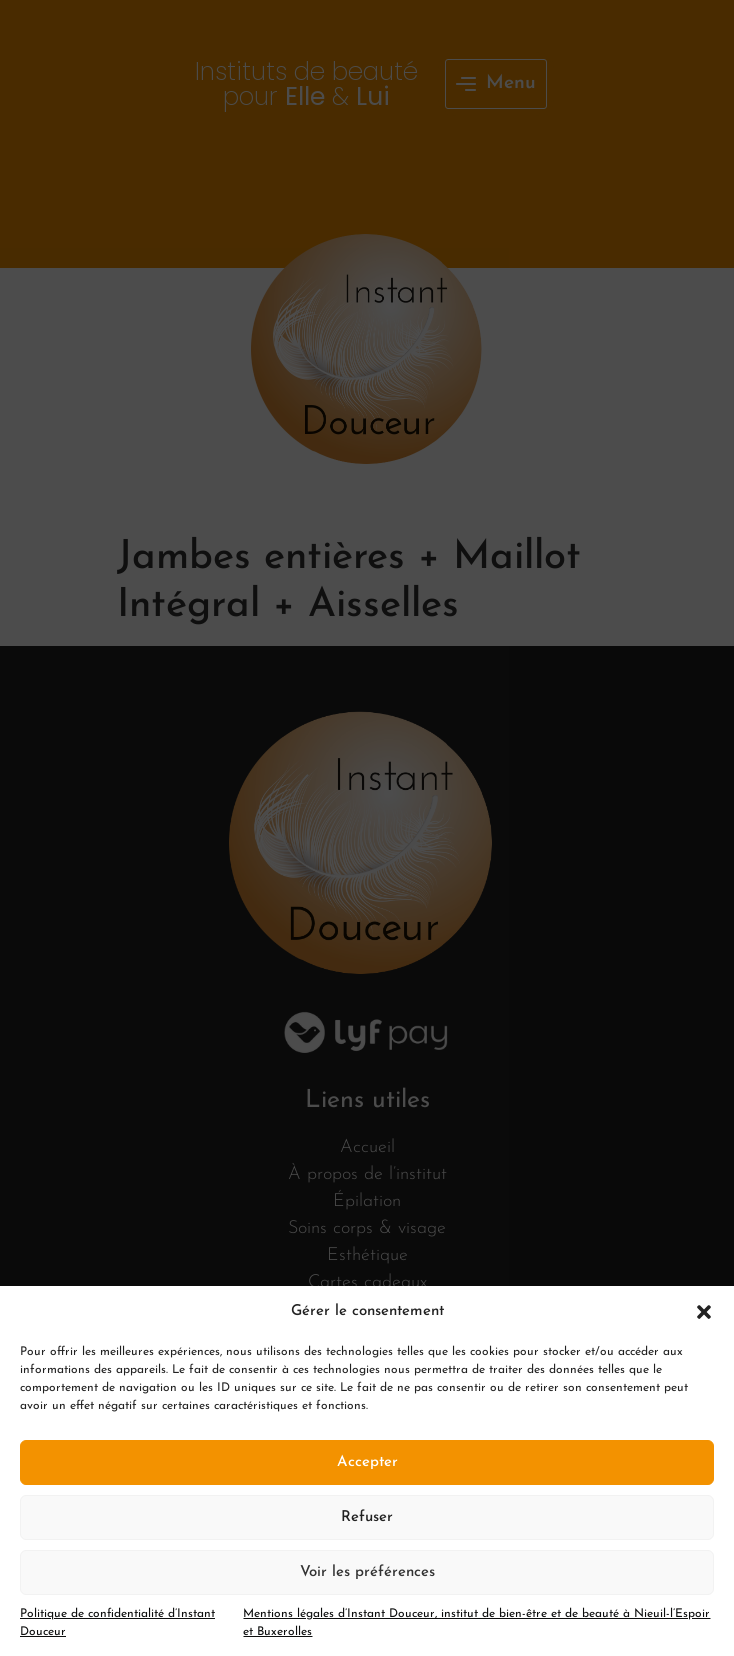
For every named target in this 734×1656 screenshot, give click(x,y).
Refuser (367, 1517)
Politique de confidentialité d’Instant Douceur (117, 1623)
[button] (704, 1312)
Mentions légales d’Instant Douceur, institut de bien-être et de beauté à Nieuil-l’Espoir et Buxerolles (476, 1623)
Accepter (367, 1462)
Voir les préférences (367, 1572)
